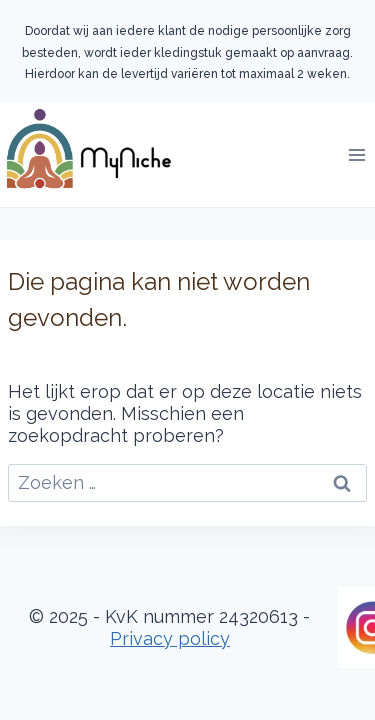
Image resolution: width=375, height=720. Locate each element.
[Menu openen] (356, 154)
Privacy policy (170, 638)
